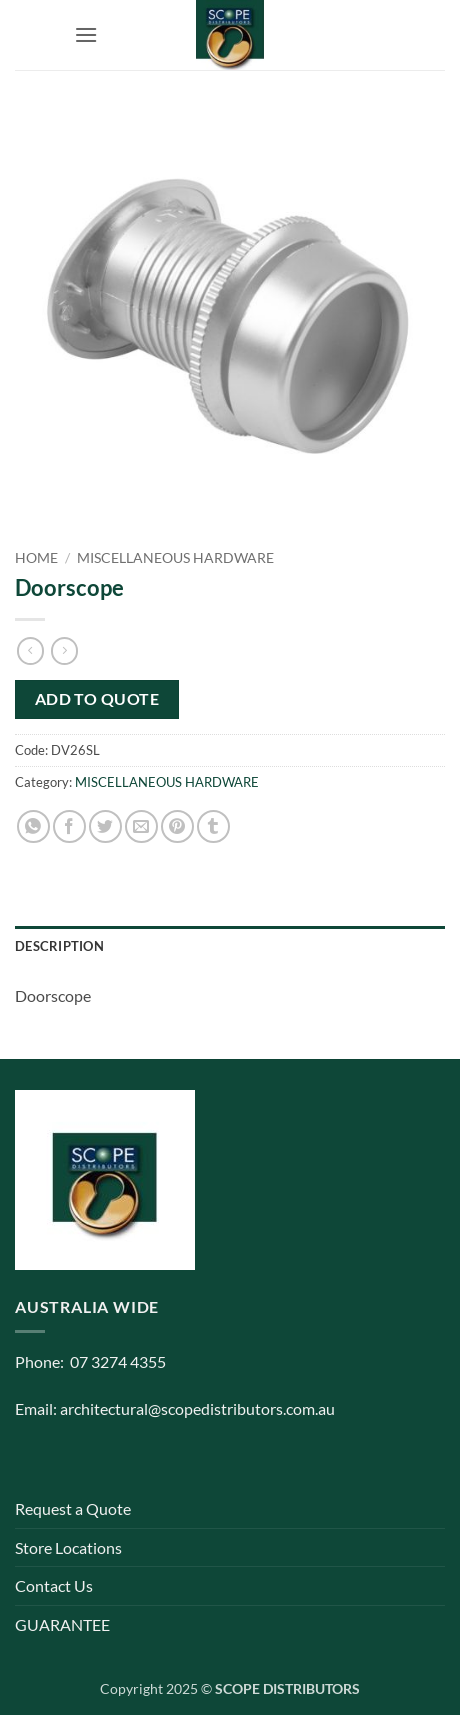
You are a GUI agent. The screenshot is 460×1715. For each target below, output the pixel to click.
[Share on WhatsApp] (33, 826)
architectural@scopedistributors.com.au (197, 1408)
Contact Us (54, 1585)
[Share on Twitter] (105, 826)
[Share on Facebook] (69, 826)
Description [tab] (59, 946)
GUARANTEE (62, 1624)
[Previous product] (64, 651)
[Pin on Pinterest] (177, 826)
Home (36, 558)
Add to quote (97, 699)
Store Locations (68, 1547)
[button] (86, 34)
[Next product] (30, 651)
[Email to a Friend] (141, 826)
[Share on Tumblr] (213, 826)
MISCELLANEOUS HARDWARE (175, 558)
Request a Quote (73, 1508)
